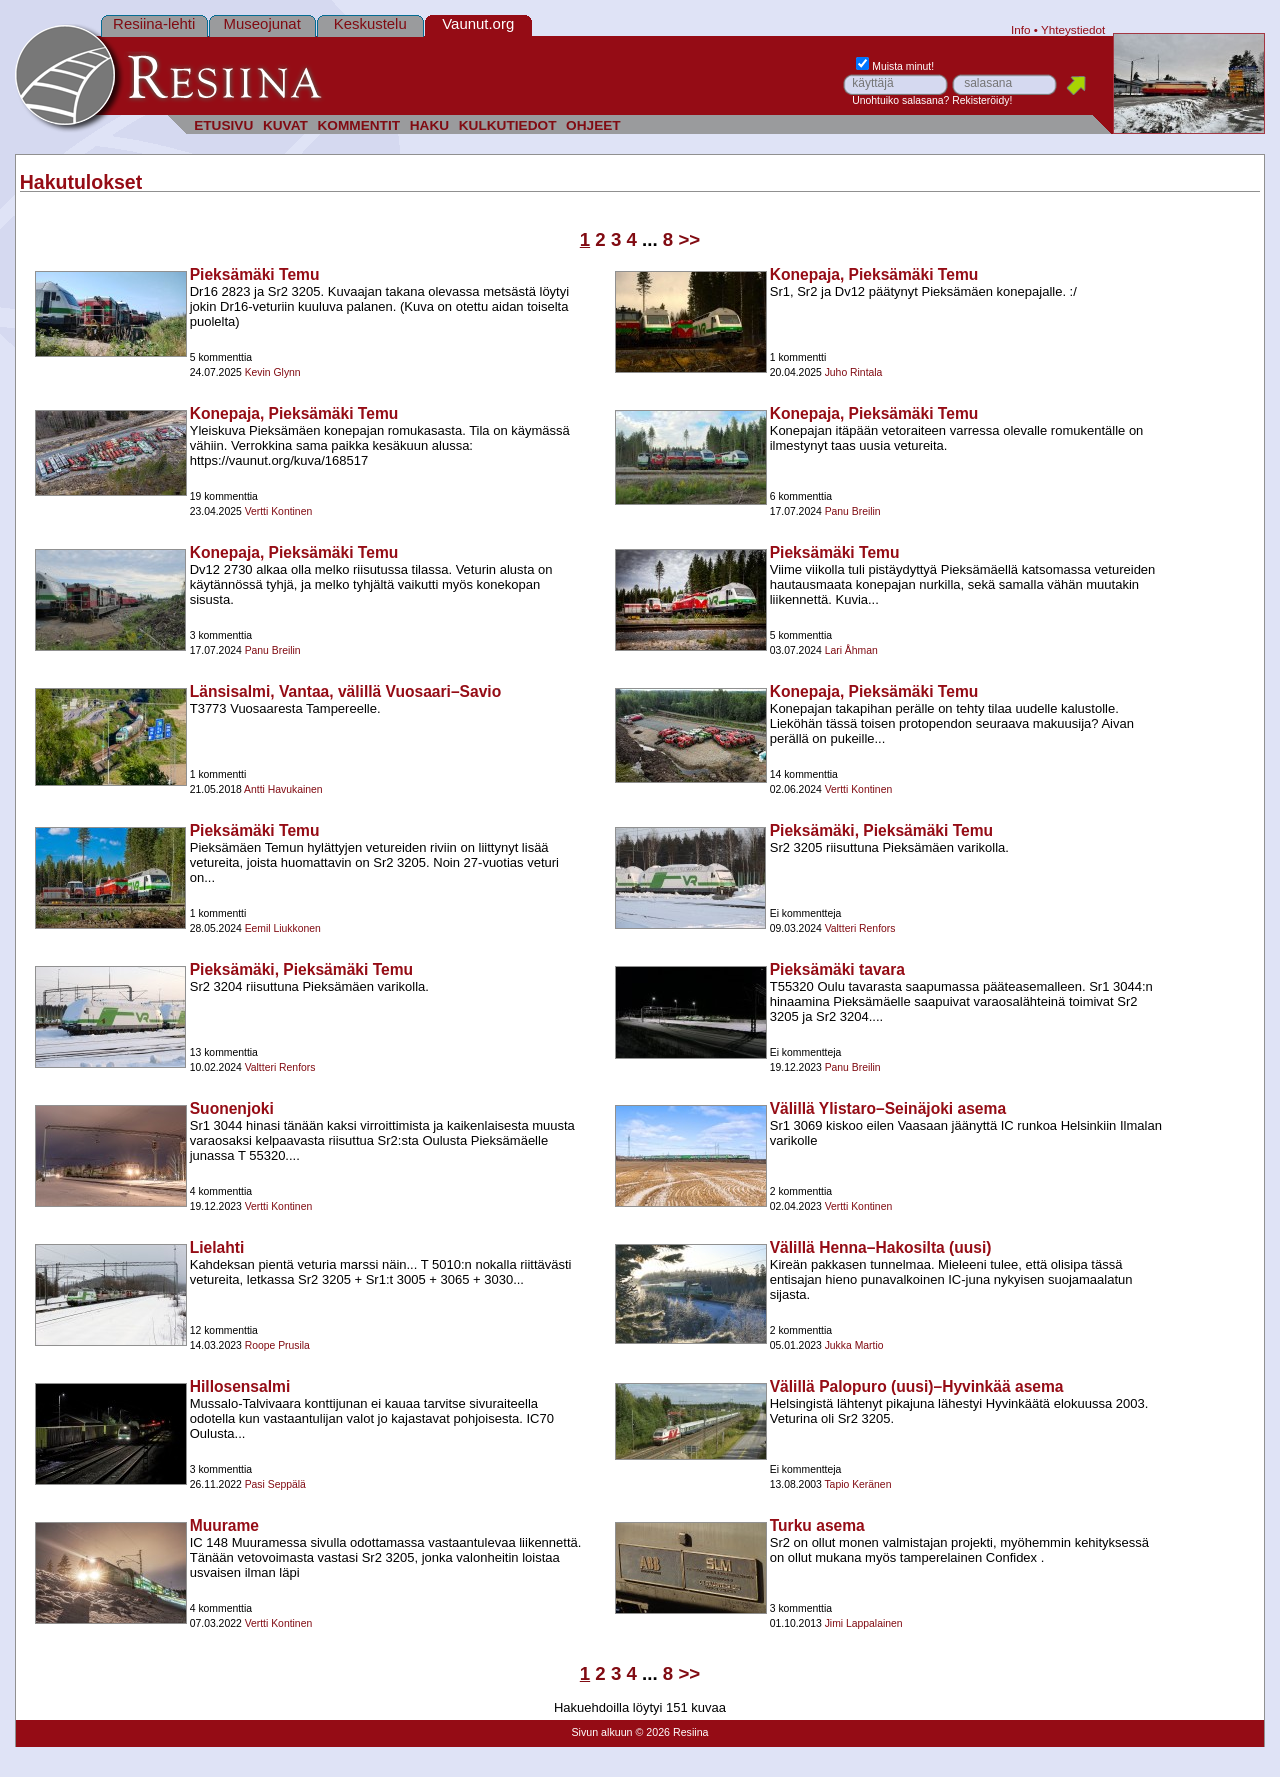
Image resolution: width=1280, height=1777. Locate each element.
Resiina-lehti (154, 23)
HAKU (429, 125)
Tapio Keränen (857, 1484)
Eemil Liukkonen (283, 928)
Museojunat (262, 23)
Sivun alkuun (601, 1732)
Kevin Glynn (273, 372)
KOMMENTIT (358, 125)
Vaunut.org (478, 23)
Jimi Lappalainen (864, 1623)
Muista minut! (895, 66)
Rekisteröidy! (982, 100)
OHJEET (593, 125)
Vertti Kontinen (279, 511)
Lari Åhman (851, 650)
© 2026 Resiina (671, 1732)
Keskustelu (370, 23)
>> (689, 239)
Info (1021, 29)
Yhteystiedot (1073, 29)
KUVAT (285, 125)
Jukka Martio (854, 1345)
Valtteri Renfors (860, 928)
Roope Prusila (277, 1345)
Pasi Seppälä (275, 1484)
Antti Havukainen (283, 789)
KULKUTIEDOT (508, 125)
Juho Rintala (854, 372)
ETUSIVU (223, 125)
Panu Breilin (853, 511)
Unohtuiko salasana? (900, 100)
